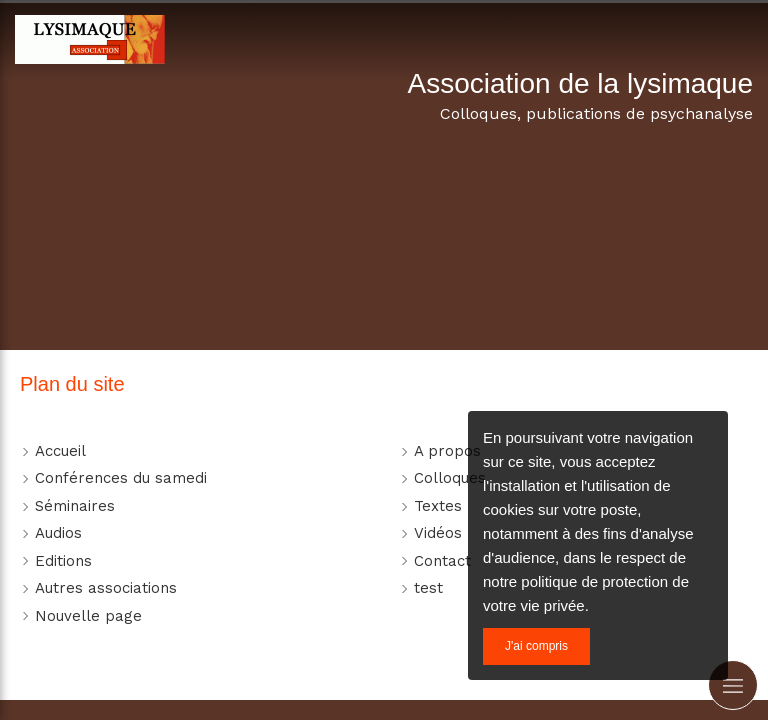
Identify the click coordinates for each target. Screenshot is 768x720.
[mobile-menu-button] (733, 685)
